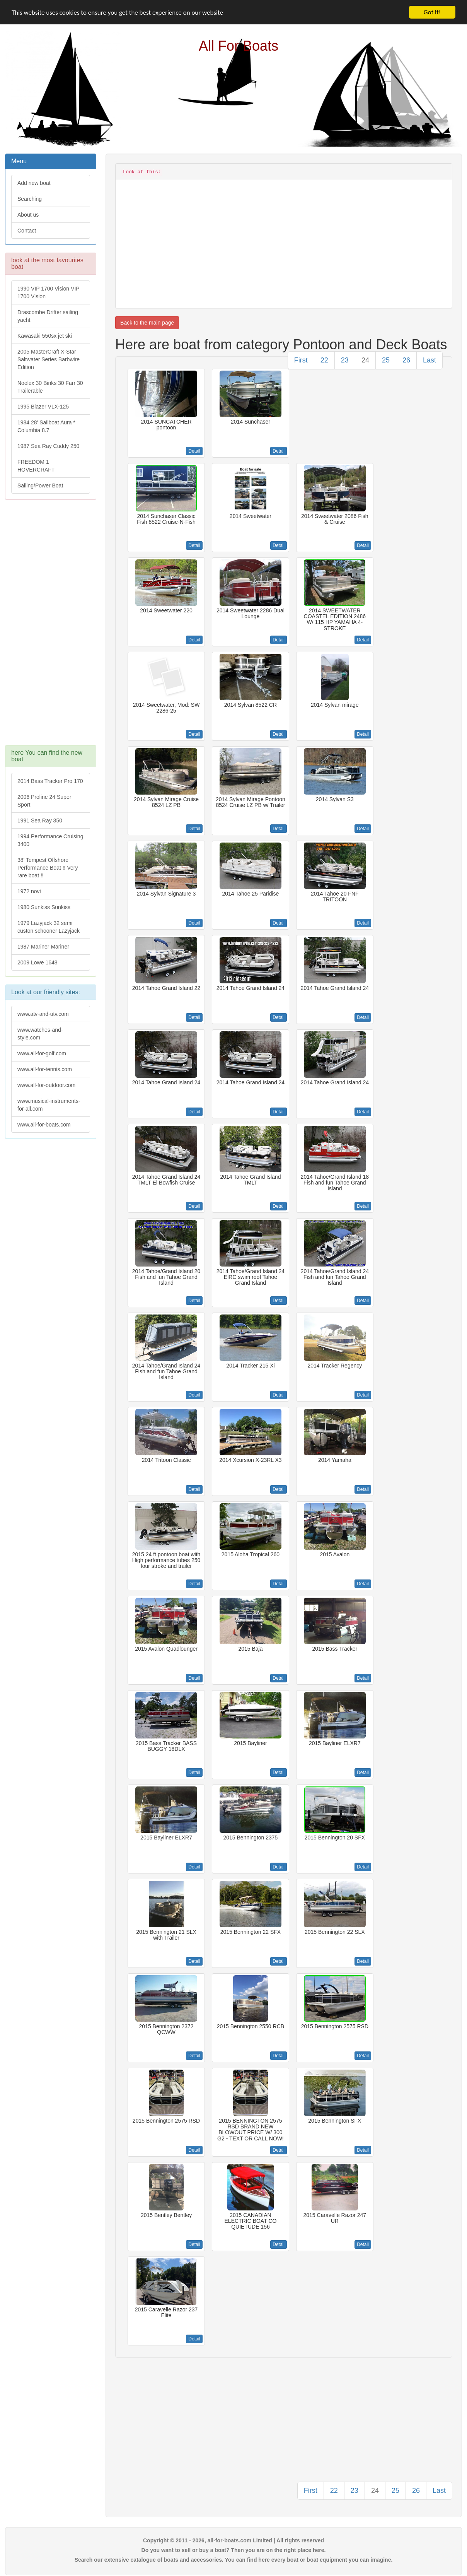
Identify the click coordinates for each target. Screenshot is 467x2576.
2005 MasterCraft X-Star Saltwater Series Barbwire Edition (48, 359)
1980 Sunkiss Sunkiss (43, 907)
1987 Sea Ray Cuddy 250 (48, 446)
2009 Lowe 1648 (37, 962)
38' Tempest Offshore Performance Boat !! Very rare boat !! (47, 868)
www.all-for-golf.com (41, 1053)
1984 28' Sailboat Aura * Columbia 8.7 (46, 426)
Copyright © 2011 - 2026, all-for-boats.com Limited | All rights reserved (233, 2540)
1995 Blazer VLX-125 (43, 406)
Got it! (432, 12)
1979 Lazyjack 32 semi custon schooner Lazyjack (48, 927)
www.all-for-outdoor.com (46, 1085)
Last (429, 360)
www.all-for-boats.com (44, 1124)
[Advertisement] (50, 626)
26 (406, 360)
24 (365, 360)
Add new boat (34, 183)
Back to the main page (147, 323)
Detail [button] (194, 451)
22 (324, 360)
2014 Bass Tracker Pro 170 (50, 781)
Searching (29, 199)
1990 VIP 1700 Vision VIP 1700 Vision (48, 292)
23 (345, 360)
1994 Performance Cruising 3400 (50, 840)
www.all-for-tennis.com (44, 1069)
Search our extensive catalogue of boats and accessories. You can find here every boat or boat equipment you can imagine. (234, 2560)
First (301, 360)
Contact (26, 230)
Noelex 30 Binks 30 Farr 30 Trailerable (50, 387)
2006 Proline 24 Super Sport (44, 801)
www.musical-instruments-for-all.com (48, 1105)
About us (28, 215)
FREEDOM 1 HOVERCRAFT (36, 466)
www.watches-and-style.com (40, 1034)
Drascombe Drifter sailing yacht (47, 316)
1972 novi (29, 891)
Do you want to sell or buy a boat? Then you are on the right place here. (233, 2550)
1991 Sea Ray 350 (39, 820)
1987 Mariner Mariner (43, 947)
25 (386, 360)
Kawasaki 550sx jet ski (44, 336)
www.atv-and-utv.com (43, 1014)
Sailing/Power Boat (40, 485)
